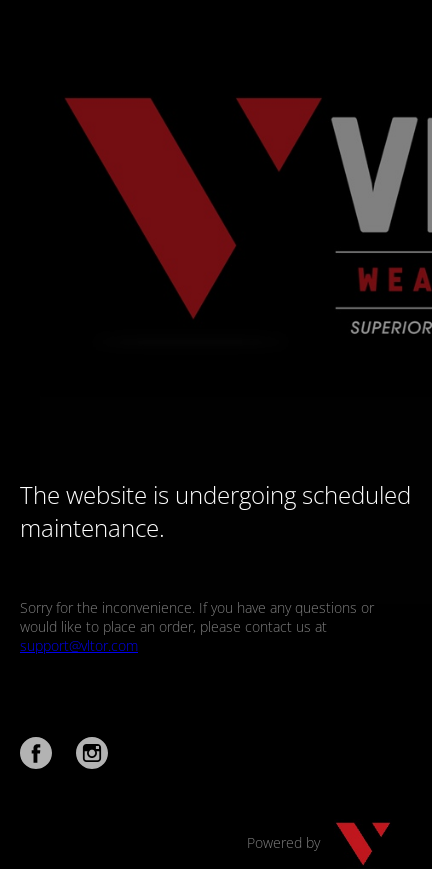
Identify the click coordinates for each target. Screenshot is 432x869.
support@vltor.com (79, 645)
